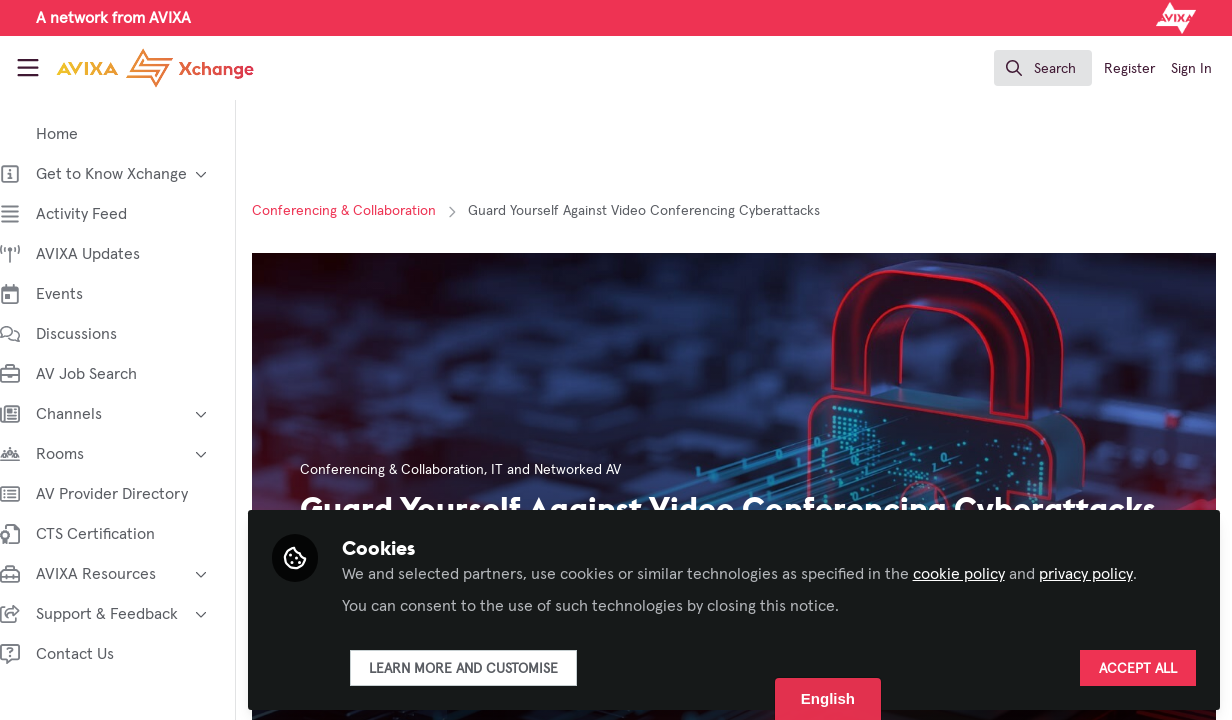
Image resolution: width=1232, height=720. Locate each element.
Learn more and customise (483, 667)
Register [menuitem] (1129, 69)
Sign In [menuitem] (1191, 69)
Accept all (1138, 667)
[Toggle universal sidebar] (28, 68)
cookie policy (979, 572)
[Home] (135, 68)
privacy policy (1106, 572)
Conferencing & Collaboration (364, 211)
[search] (1043, 68)
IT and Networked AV (576, 470)
